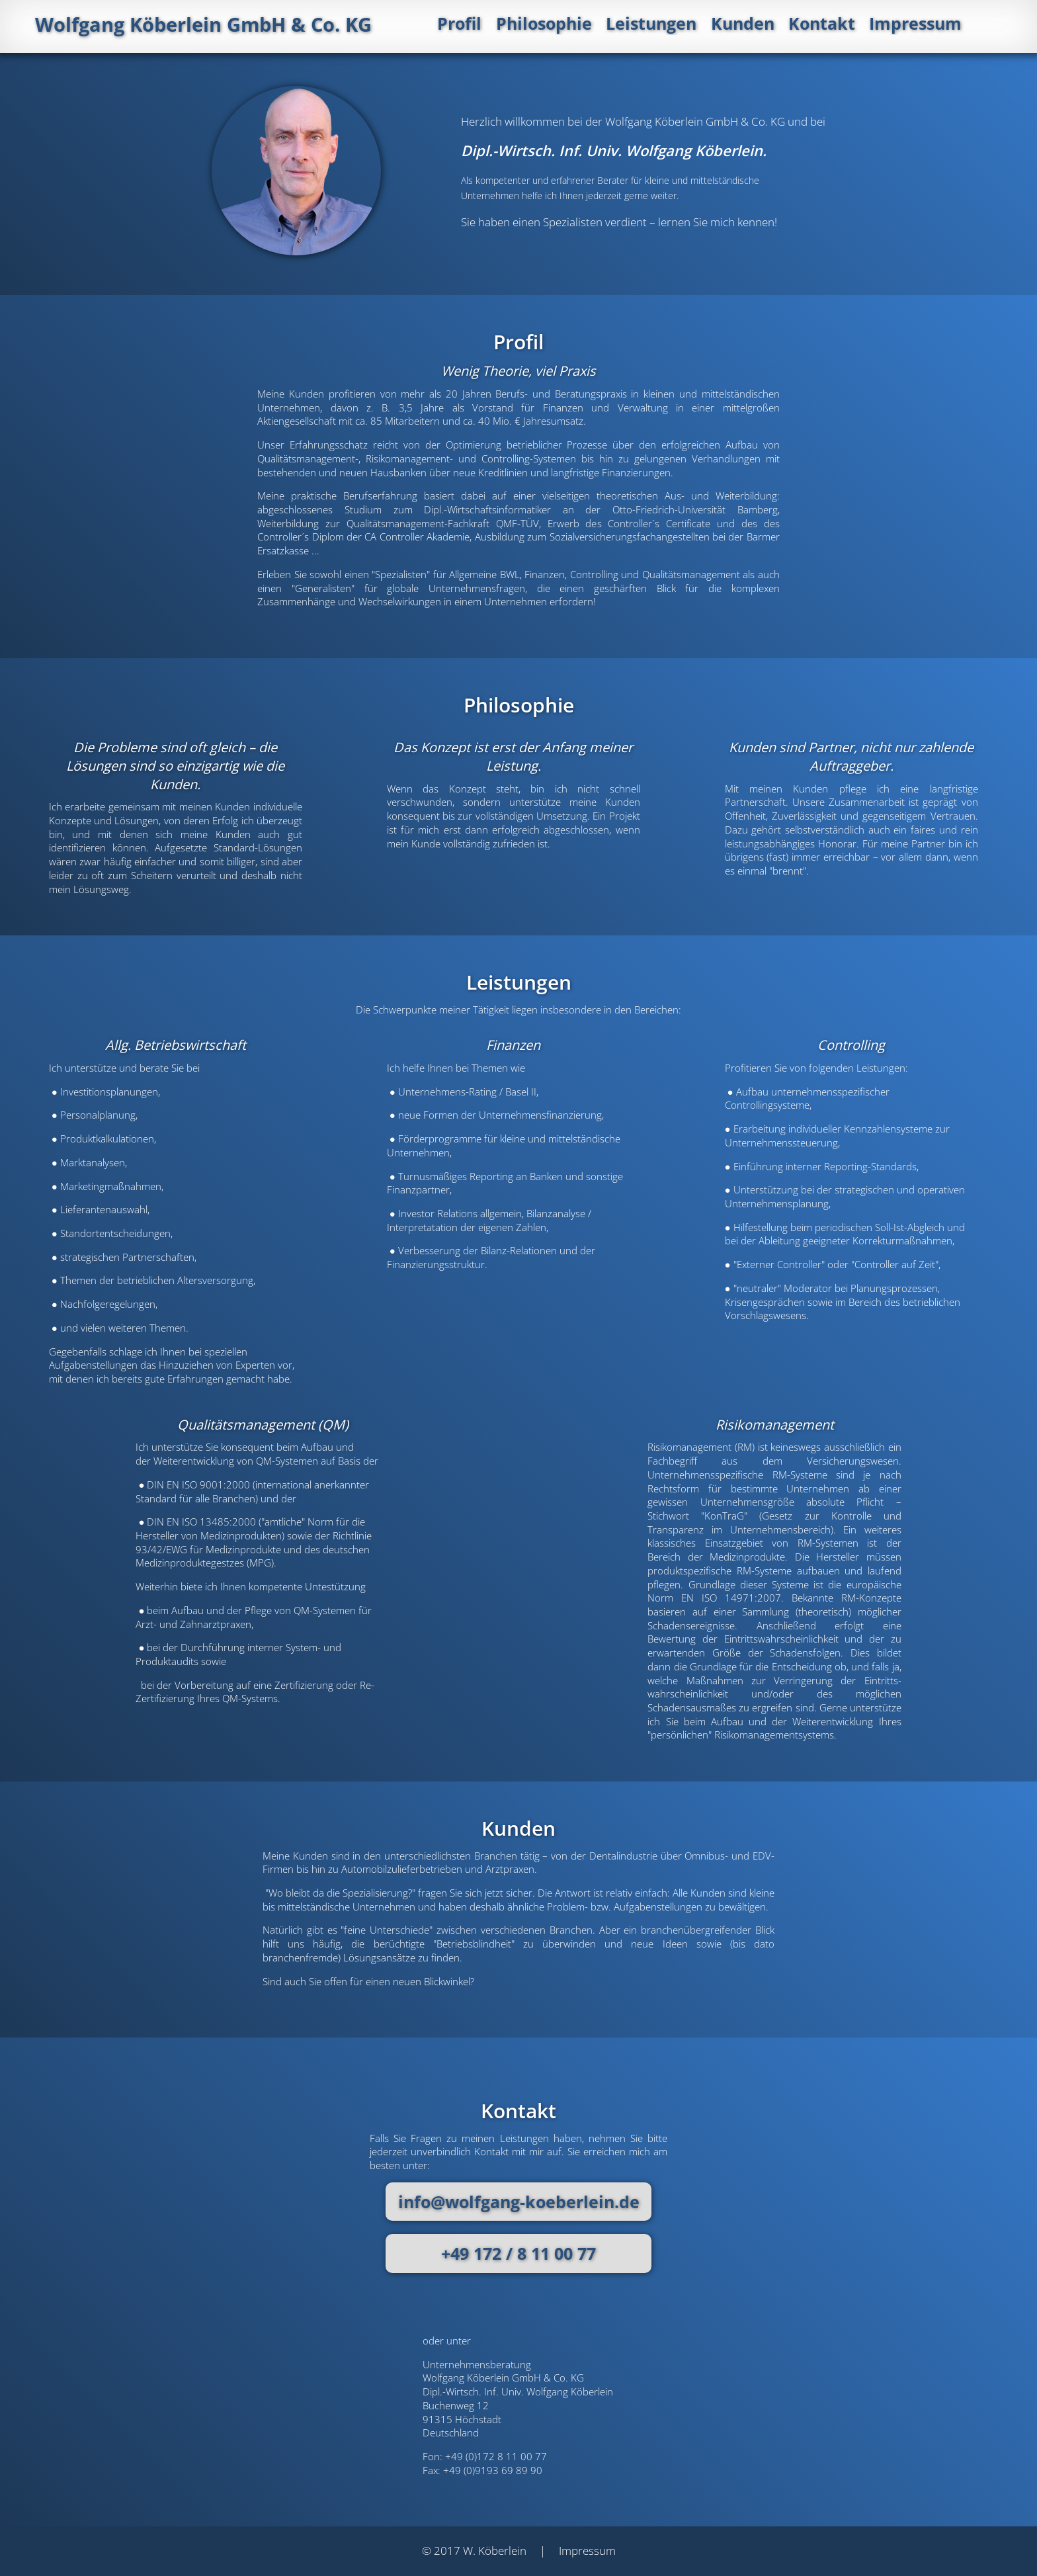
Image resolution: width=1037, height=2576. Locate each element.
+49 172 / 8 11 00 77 (518, 2253)
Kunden (783, 25)
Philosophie (587, 25)
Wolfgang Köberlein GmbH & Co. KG (212, 25)
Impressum (955, 25)
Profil (503, 25)
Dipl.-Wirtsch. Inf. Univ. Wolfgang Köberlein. (614, 150)
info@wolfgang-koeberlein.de (519, 2201)
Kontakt (862, 25)
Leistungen (693, 25)
